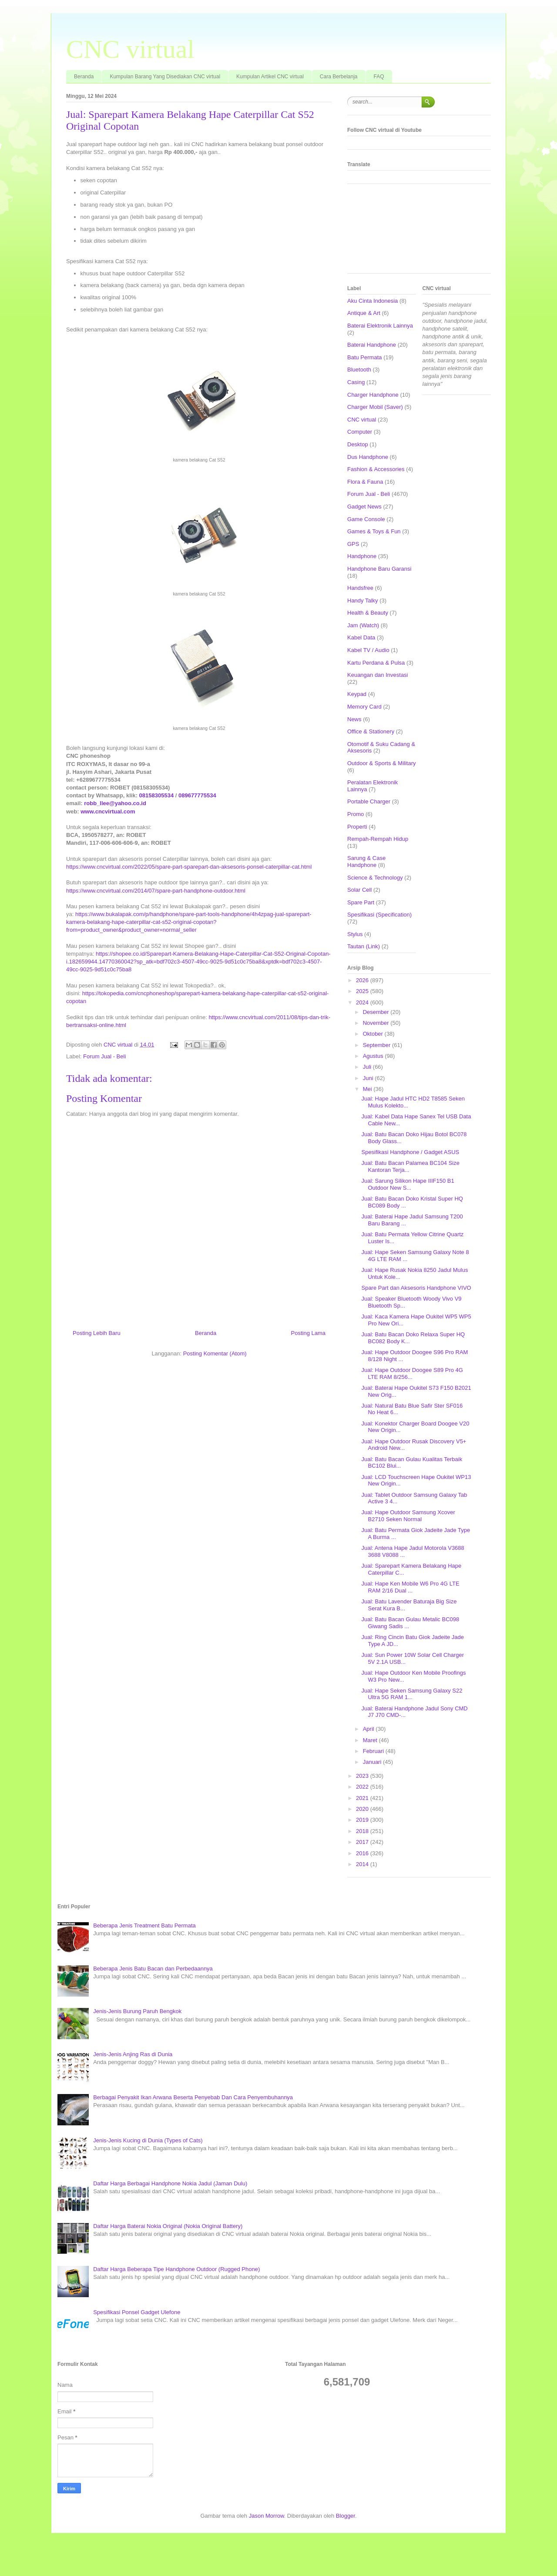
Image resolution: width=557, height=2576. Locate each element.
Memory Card (364, 706)
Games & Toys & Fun (374, 531)
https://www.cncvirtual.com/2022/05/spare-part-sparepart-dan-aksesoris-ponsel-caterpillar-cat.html (189, 866)
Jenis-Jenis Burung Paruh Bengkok (137, 2011)
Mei (368, 1089)
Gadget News (364, 506)
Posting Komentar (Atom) (215, 1353)
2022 (363, 1786)
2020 (363, 1809)
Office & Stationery (370, 731)
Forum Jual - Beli (104, 1056)
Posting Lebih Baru (97, 1333)
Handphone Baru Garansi (379, 568)
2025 (363, 991)
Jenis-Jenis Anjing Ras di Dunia (132, 2054)
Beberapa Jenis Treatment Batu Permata (144, 1925)
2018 (363, 1831)
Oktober (374, 1033)
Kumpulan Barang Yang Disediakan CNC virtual (165, 77)
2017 (363, 1842)
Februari (374, 1751)
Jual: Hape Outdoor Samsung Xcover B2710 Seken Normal (408, 1515)
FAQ (379, 77)
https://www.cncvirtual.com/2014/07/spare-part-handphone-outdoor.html (155, 890)
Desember (377, 1012)
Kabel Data (361, 637)
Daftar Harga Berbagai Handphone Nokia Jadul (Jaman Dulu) (170, 2183)
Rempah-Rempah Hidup (377, 839)
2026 (363, 980)
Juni (369, 1078)
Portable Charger (368, 801)
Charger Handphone (373, 394)
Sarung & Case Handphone (366, 861)
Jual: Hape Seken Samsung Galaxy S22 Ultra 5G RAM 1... (411, 1694)
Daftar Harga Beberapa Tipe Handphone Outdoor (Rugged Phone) (176, 2269)
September (377, 1045)
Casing (356, 382)
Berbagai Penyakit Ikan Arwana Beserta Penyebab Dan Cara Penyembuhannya (193, 2097)
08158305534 (156, 795)
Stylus (354, 934)
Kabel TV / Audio (368, 650)
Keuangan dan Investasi (377, 675)
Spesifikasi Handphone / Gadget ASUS (410, 1152)
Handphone (361, 556)
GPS (353, 544)
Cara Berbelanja (339, 77)
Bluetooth (359, 369)
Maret (371, 1740)
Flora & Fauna (365, 481)
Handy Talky (362, 600)
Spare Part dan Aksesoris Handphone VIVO (416, 1288)
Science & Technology (375, 877)
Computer (359, 431)
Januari (373, 1762)
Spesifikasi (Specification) (379, 914)
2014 (363, 1864)
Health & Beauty (367, 612)
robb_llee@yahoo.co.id (115, 803)
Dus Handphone (367, 457)
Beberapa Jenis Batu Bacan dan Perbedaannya (153, 1968)
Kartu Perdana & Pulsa (376, 662)
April (369, 1729)
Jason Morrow (266, 2515)
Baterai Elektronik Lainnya (380, 325)
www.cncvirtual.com (108, 811)
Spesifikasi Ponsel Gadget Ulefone (136, 2312)
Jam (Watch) (363, 625)
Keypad (356, 694)
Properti (357, 826)
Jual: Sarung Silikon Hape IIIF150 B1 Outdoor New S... (407, 1184)
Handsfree (360, 588)
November (377, 1023)
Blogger (345, 2515)
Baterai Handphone (371, 344)
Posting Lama (308, 1333)
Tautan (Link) (363, 946)
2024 (363, 1002)
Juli (368, 1067)
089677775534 (197, 795)
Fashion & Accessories (376, 469)
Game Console (366, 519)
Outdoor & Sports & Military (381, 763)
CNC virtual (130, 49)
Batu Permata (364, 357)
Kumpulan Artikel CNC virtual (270, 77)
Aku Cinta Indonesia (372, 301)
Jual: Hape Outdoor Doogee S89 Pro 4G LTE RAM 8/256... (412, 1373)
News (354, 719)
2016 (363, 1853)
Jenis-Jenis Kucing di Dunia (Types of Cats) (147, 2140)
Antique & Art (363, 313)
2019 (363, 1820)
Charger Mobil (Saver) (375, 407)
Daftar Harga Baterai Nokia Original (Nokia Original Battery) (167, 2226)
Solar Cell (359, 890)
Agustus (374, 1056)
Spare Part (360, 902)
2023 (363, 1776)
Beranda (84, 77)
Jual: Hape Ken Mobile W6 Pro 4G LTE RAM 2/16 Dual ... (410, 1587)
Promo (355, 814)
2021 (363, 1798)
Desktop (357, 444)
